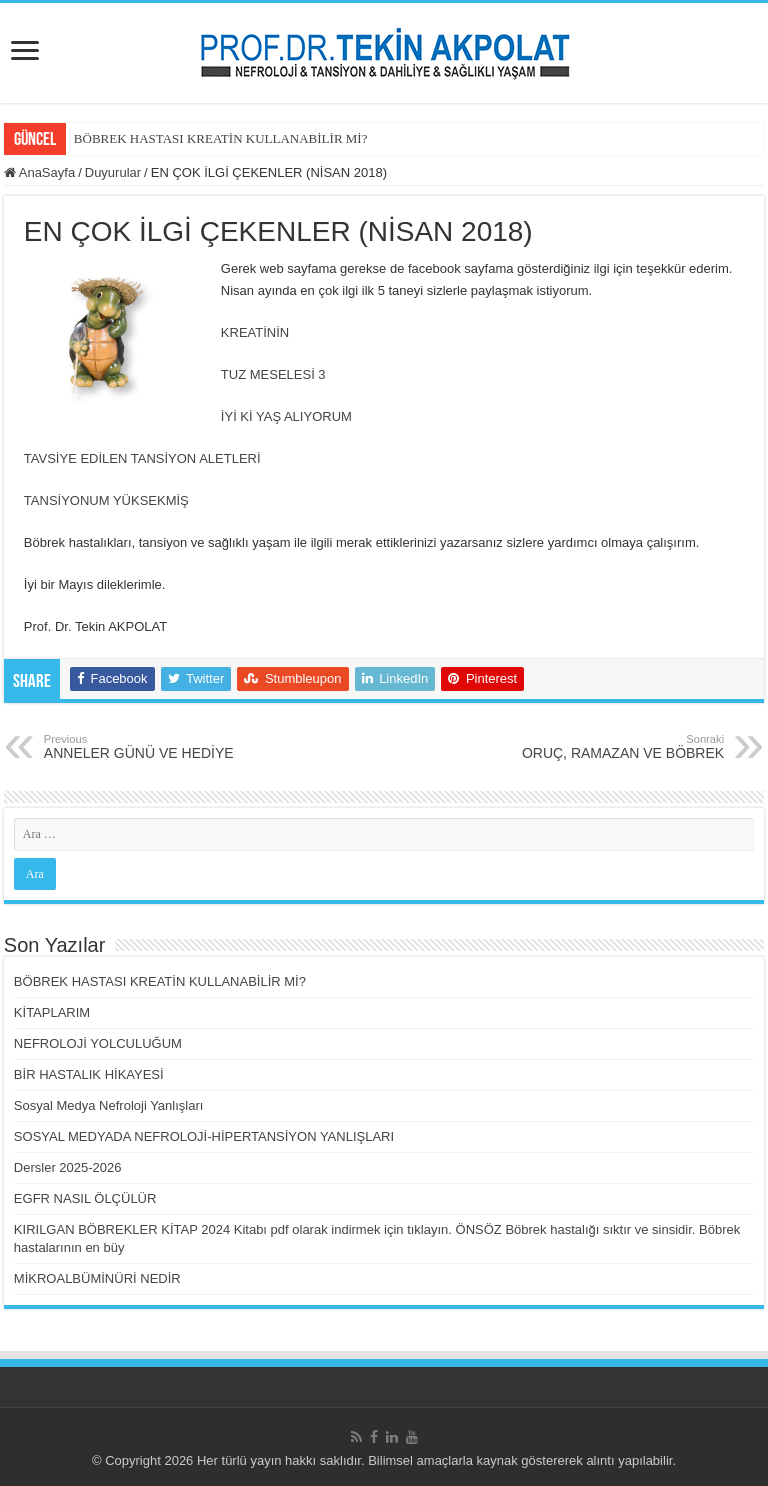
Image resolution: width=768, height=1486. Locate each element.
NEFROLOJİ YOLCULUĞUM (98, 1043)
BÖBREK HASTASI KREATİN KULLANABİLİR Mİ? (221, 138)
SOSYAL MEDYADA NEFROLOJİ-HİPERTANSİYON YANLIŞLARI (204, 1136)
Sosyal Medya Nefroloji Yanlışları (109, 1105)
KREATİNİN (255, 332)
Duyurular (113, 172)
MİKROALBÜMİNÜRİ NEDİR (97, 1278)
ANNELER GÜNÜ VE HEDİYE (146, 747)
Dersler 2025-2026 (68, 1167)
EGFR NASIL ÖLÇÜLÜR (85, 1198)
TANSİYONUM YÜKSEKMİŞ (106, 500)
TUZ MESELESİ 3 (273, 374)
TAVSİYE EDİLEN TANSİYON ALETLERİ (142, 458)
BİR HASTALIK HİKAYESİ (89, 1074)
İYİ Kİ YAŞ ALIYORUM (288, 416)
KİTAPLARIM (52, 1012)
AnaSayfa (39, 172)
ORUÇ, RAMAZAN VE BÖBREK (621, 747)
